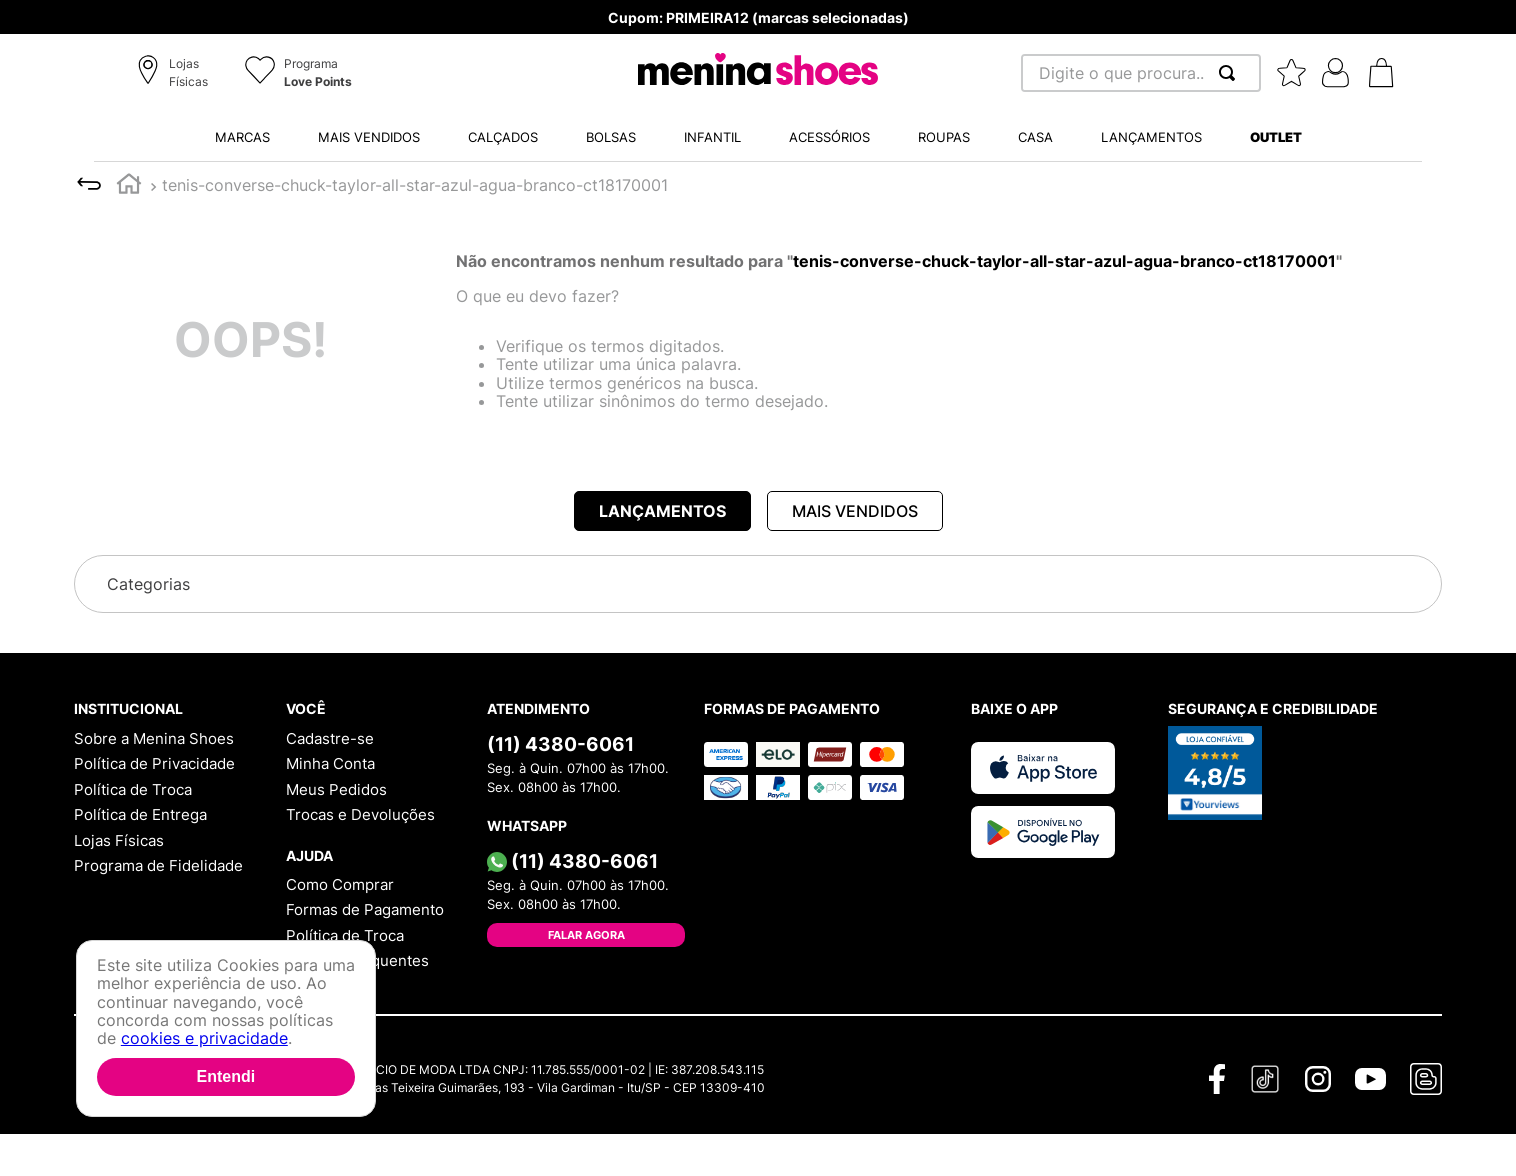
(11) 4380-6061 (560, 744)
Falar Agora (586, 935)
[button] (175, 74)
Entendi (225, 1076)
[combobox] (1141, 73)
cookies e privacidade (204, 1038)
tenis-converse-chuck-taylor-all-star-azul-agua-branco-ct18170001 (415, 185)
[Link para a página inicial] (129, 186)
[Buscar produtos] (1231, 73)
